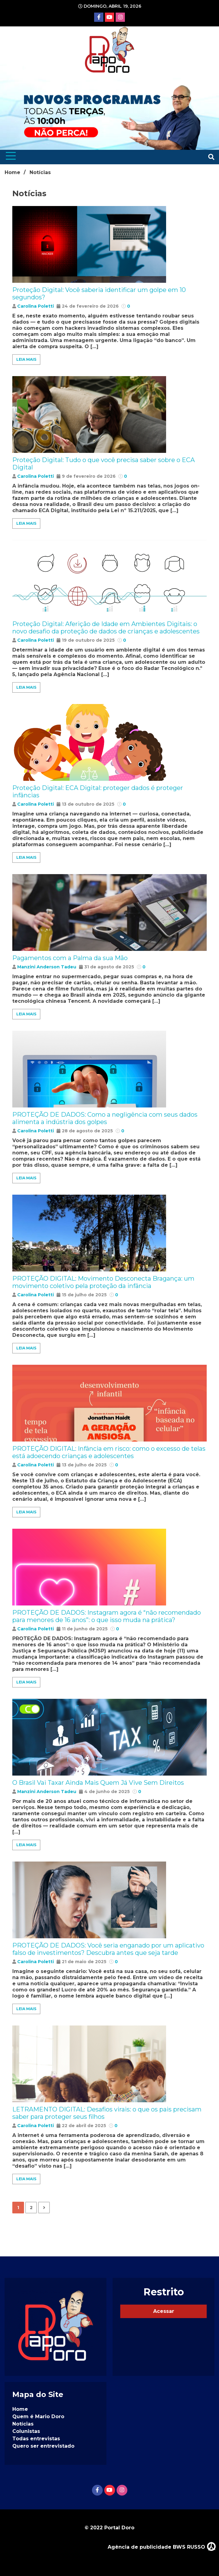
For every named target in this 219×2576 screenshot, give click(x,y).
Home (20, 2409)
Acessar (163, 2311)
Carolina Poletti (35, 306)
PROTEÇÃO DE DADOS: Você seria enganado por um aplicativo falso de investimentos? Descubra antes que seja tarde (108, 1949)
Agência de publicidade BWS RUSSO (162, 2546)
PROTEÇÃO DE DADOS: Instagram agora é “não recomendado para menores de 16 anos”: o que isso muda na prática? (106, 1616)
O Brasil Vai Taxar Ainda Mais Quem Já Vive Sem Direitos (98, 1782)
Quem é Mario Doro (38, 2416)
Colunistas (26, 2431)
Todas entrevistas (36, 2439)
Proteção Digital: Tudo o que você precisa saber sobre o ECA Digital (103, 463)
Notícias (23, 2424)
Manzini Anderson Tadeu (46, 966)
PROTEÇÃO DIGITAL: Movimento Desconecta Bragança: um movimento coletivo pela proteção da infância (103, 1282)
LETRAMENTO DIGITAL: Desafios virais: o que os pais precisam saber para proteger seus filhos (106, 2113)
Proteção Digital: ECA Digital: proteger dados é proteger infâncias (97, 791)
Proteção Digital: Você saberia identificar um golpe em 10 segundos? (99, 293)
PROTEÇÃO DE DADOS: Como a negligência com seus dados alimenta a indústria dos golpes (104, 1118)
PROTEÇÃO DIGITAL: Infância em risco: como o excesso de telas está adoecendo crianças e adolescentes (108, 1452)
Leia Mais (26, 359)
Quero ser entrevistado (43, 2446)
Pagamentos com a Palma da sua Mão (70, 958)
